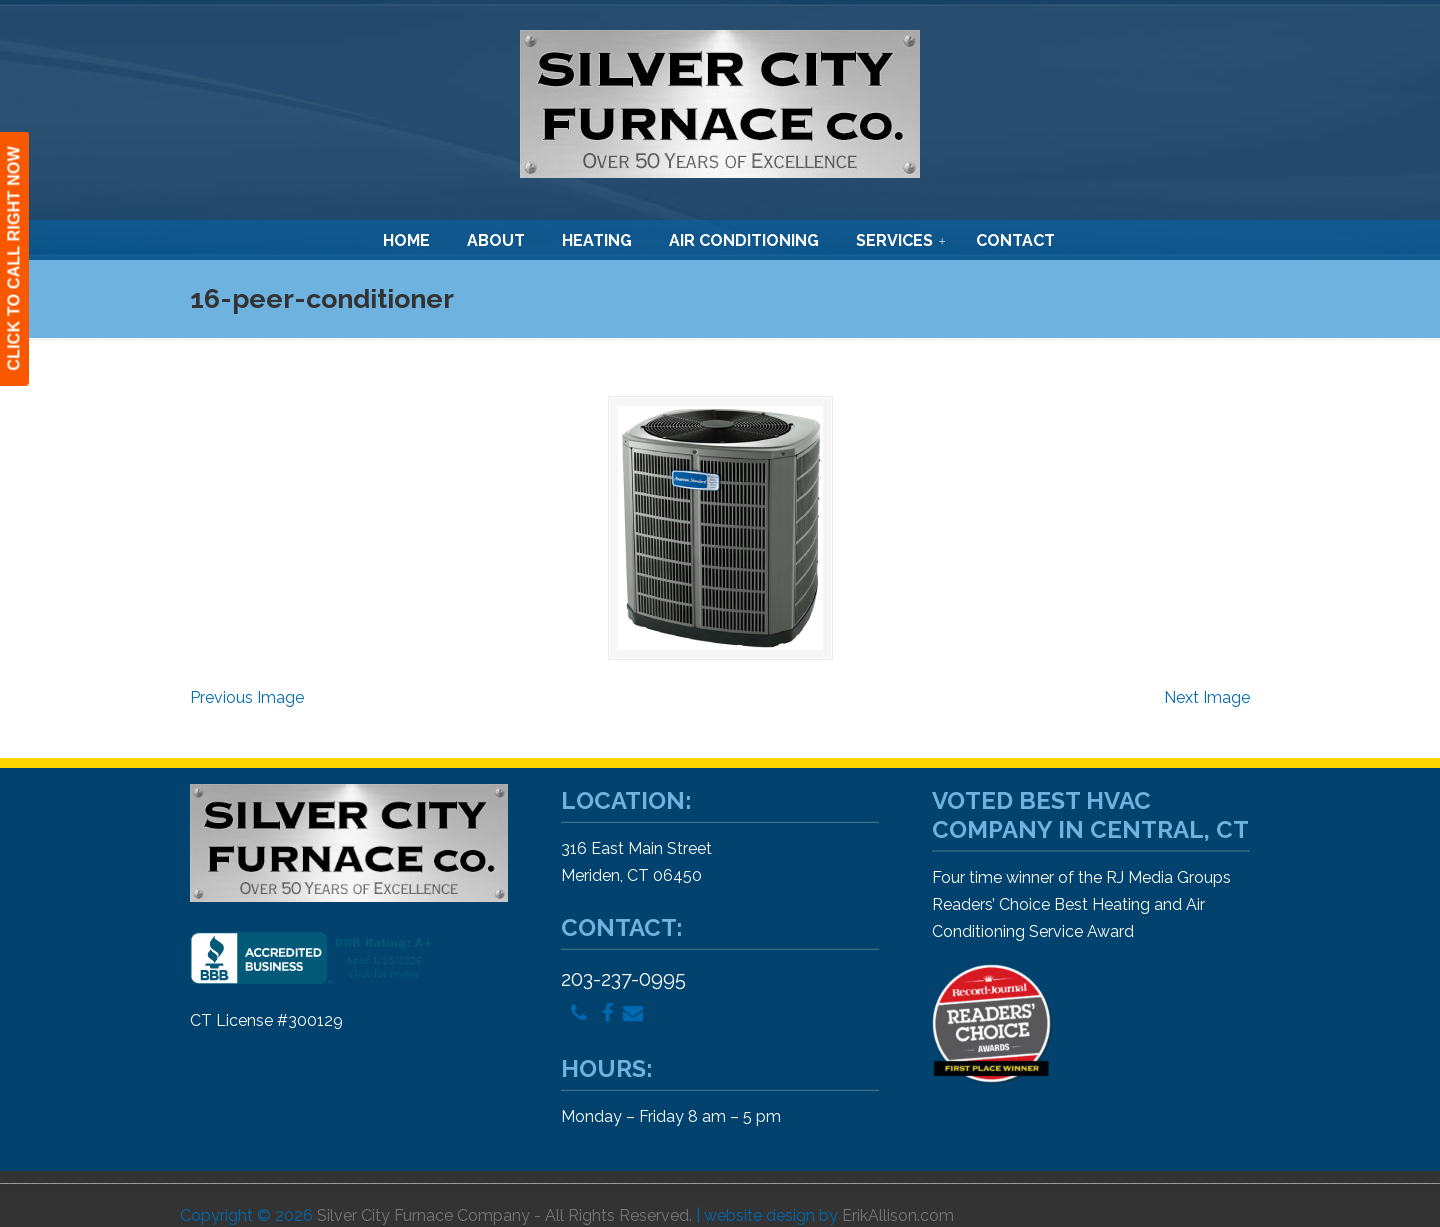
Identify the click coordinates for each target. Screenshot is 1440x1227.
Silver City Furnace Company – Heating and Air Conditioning (720, 104)
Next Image (1207, 697)
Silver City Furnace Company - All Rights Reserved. (504, 1215)
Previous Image (247, 697)
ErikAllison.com (898, 1215)
